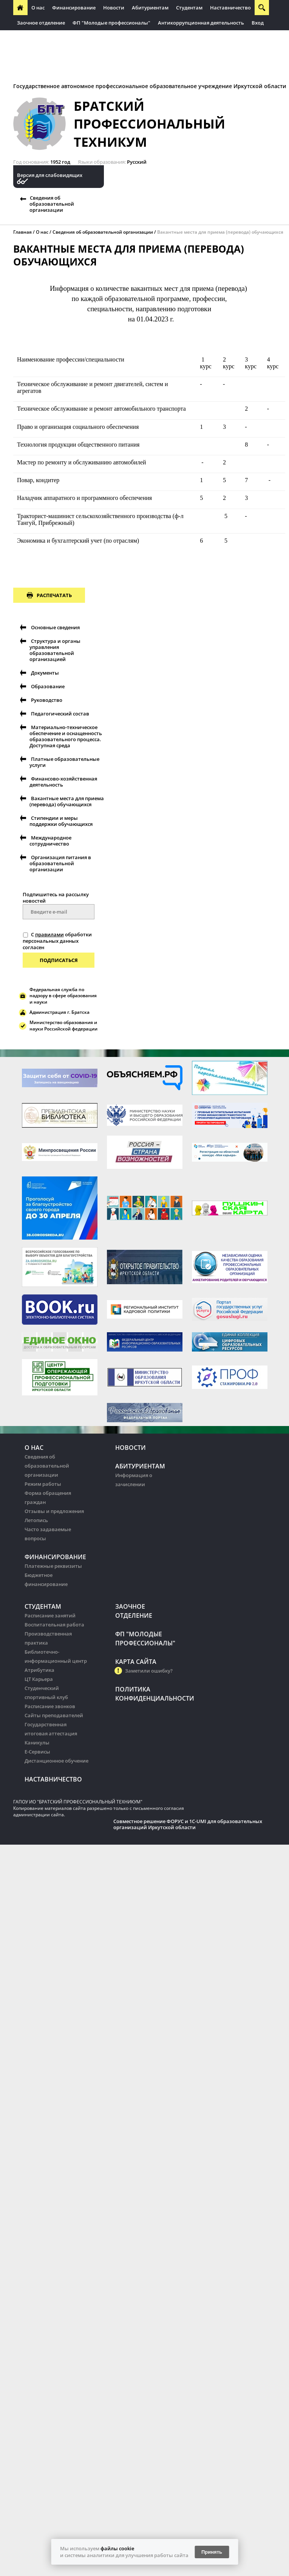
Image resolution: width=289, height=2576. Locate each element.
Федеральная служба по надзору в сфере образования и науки (63, 996)
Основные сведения (55, 627)
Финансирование (74, 7)
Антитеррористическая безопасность (63, 53)
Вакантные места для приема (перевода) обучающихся (220, 232)
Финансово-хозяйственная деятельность (63, 781)
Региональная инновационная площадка (68, 37)
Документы (45, 672)
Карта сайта (135, 1661)
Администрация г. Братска (59, 1012)
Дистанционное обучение (56, 1760)
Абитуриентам (150, 7)
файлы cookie (117, 2548)
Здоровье (187, 53)
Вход (258, 22)
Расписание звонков (50, 1706)
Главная (22, 232)
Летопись (36, 1520)
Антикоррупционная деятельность (201, 22)
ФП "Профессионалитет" (158, 37)
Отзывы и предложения (54, 1511)
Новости (113, 7)
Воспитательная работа (54, 1624)
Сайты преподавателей (54, 1715)
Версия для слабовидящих (49, 175)
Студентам (189, 7)
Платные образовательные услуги (64, 762)
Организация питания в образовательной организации (60, 863)
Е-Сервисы (37, 1751)
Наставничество (230, 7)
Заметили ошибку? (149, 1670)
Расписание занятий (50, 1615)
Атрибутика (39, 1670)
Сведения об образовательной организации (51, 203)
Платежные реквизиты (53, 1566)
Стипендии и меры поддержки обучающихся (61, 821)
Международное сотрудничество (50, 840)
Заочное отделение (41, 22)
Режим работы (43, 1483)
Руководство (46, 700)
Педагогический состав (60, 713)
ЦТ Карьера (39, 1679)
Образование (48, 686)
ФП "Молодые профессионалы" (111, 22)
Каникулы (37, 1742)
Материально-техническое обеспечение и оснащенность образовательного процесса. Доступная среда (65, 736)
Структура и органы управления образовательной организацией (54, 650)
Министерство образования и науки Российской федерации (63, 1026)
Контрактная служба (142, 53)
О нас (38, 7)
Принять (211, 2552)
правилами (49, 934)
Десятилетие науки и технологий (58, 68)
